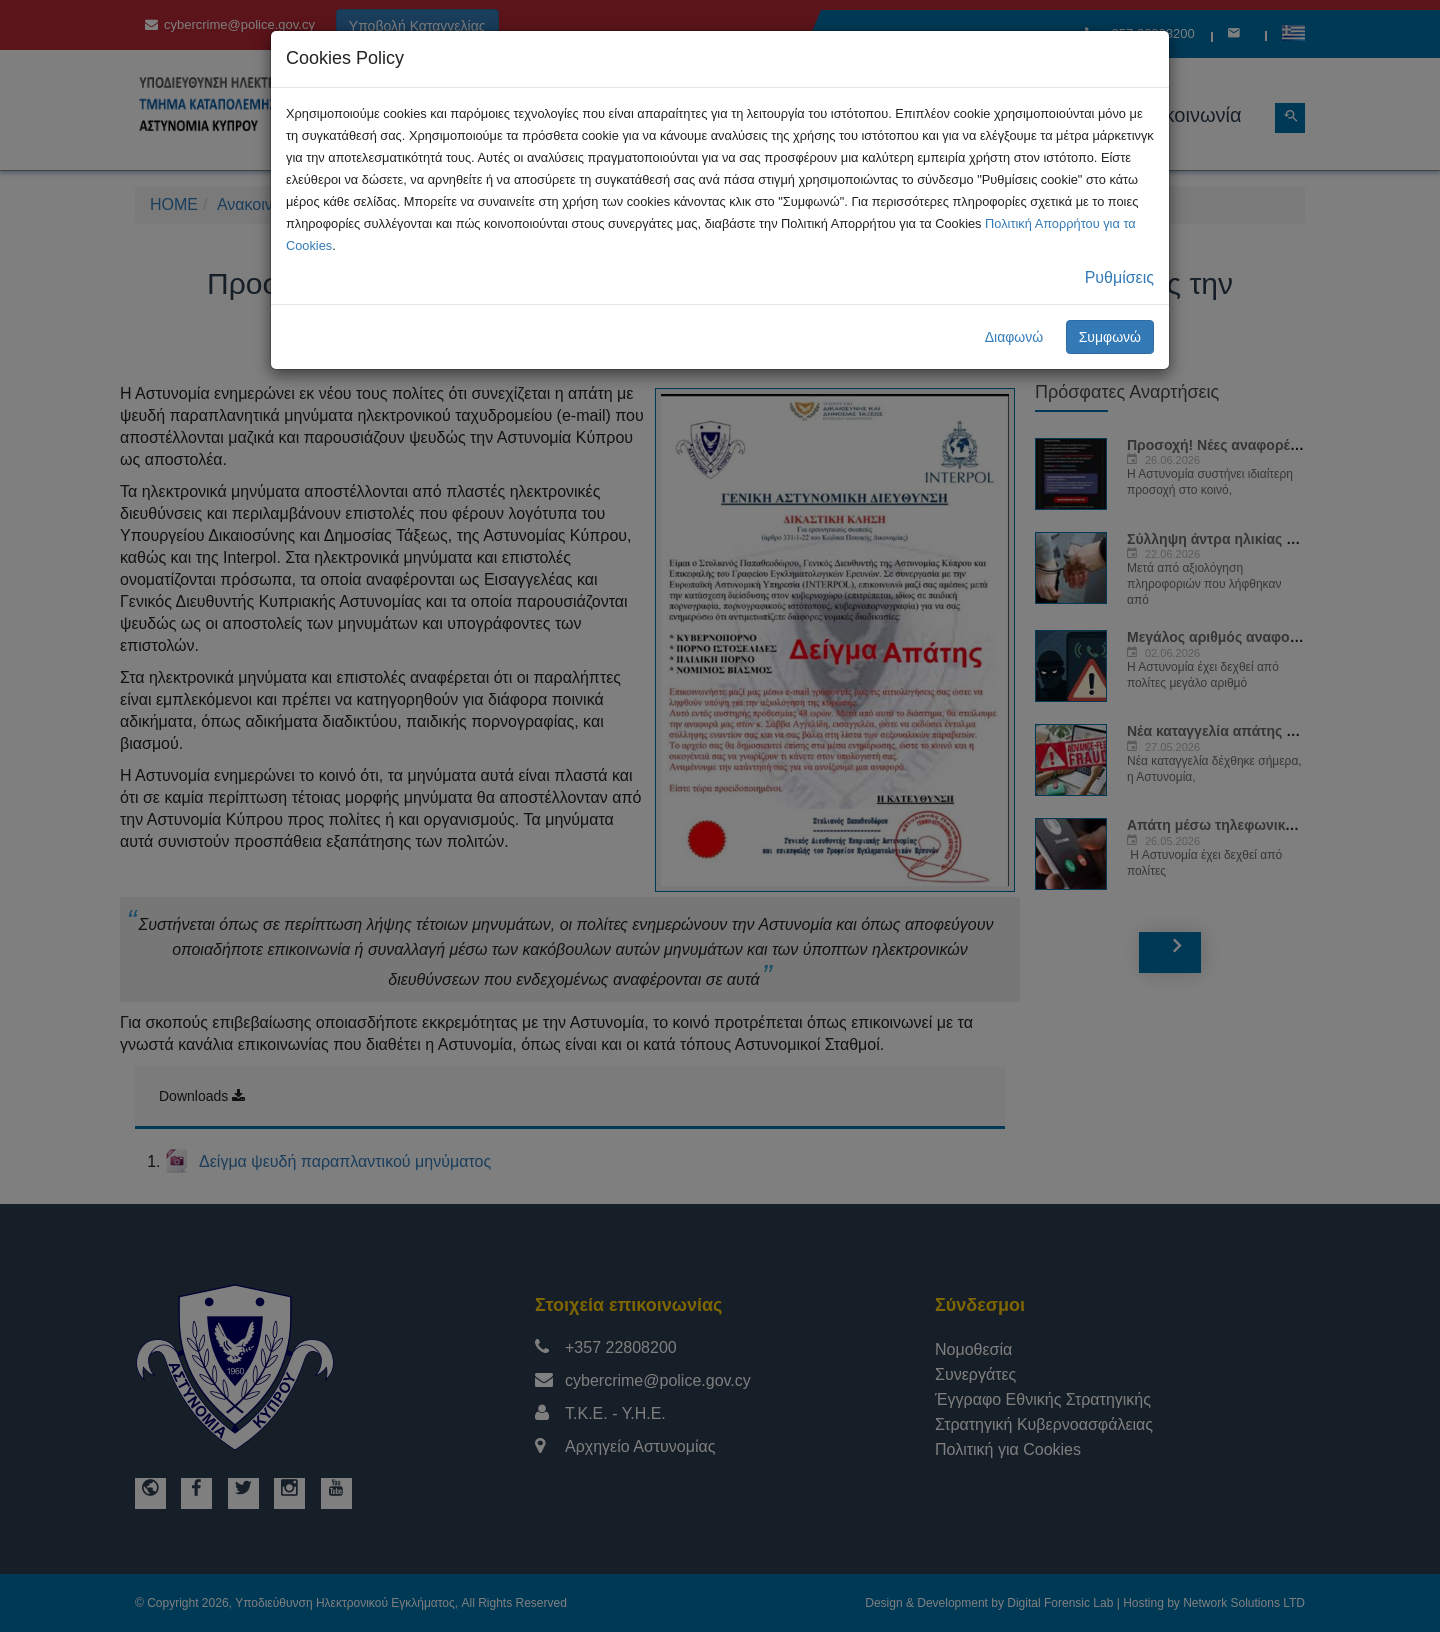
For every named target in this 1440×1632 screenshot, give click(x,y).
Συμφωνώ (1110, 337)
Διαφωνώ (1014, 337)
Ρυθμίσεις (1119, 277)
